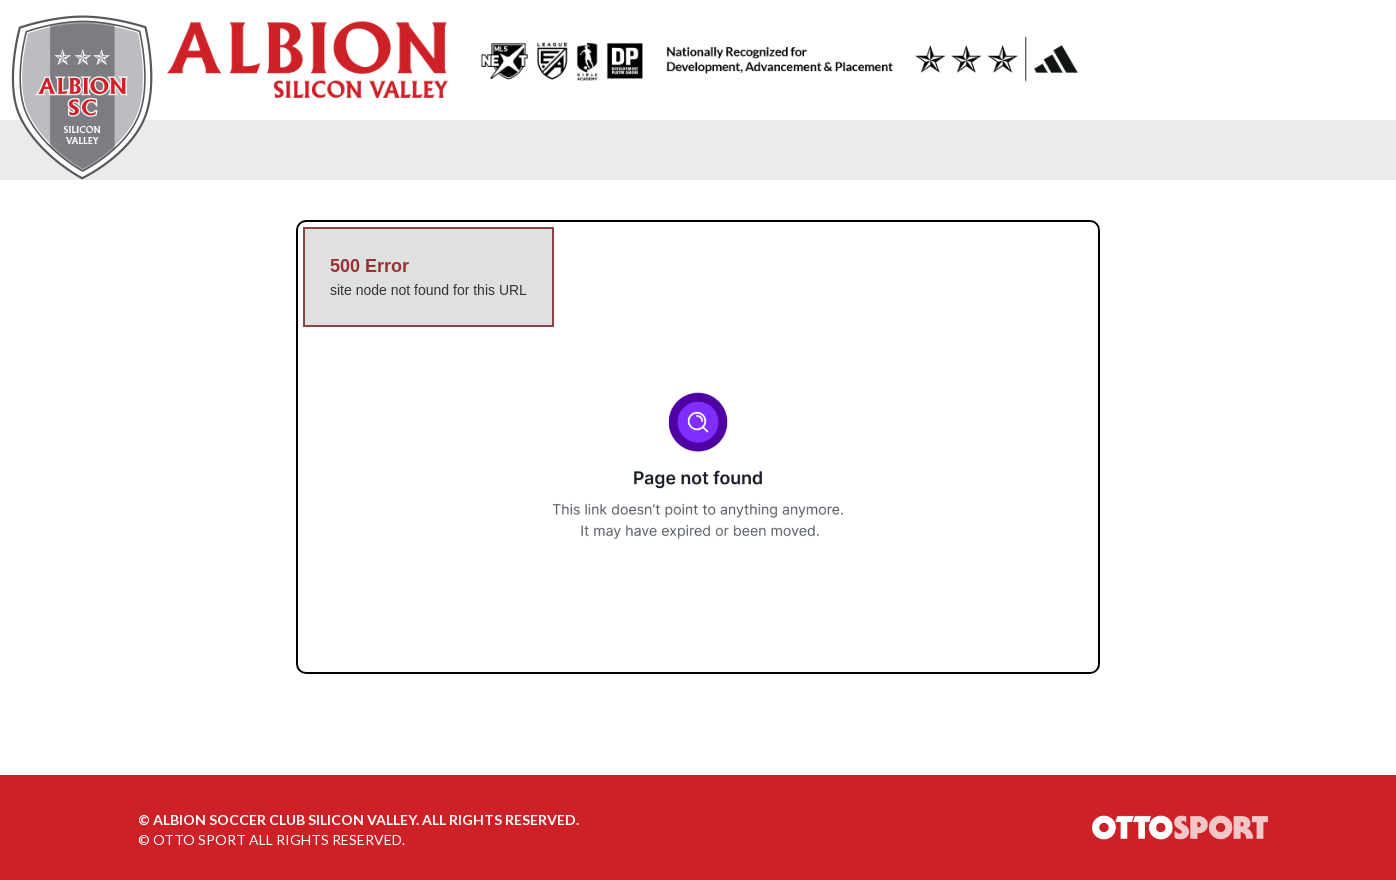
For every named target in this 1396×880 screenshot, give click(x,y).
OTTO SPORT (199, 839)
